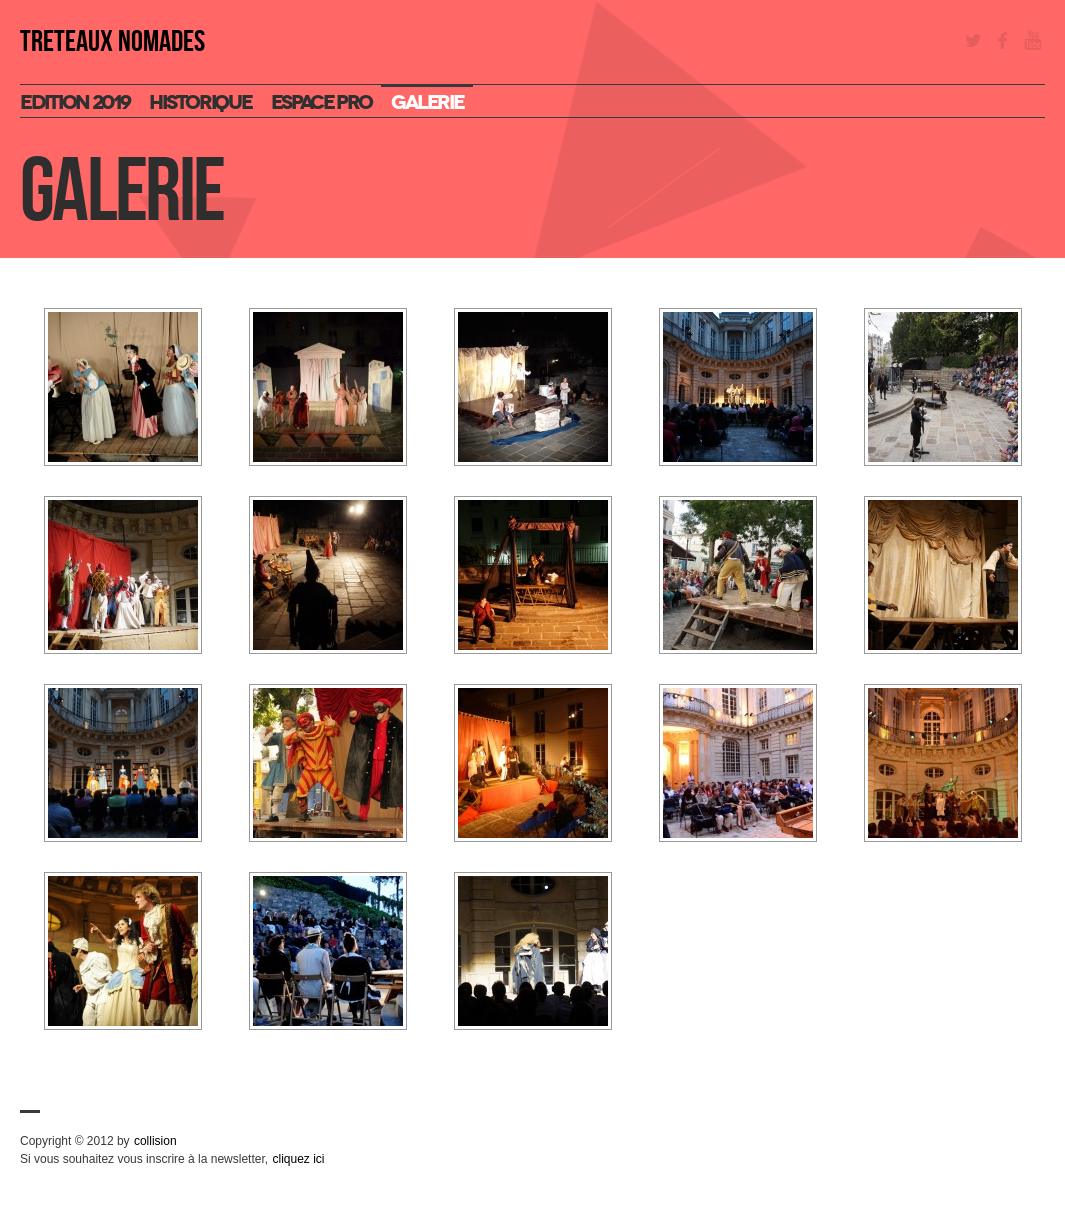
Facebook (1003, 40)
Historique (200, 102)
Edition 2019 (74, 102)
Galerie (427, 102)
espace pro (321, 102)
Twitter (973, 40)
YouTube (1033, 40)
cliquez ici (298, 1159)
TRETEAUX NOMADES (112, 42)
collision (155, 1141)
